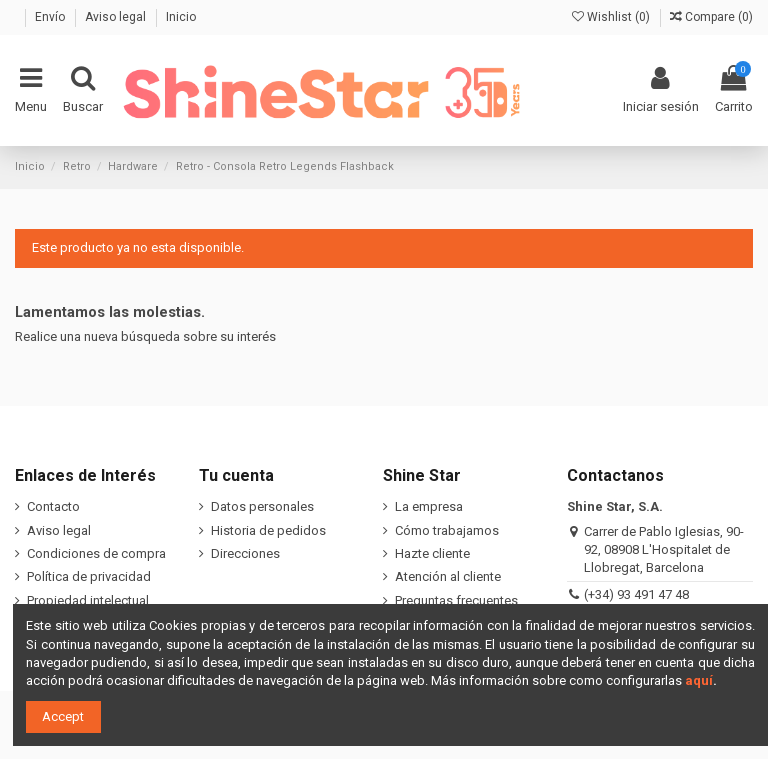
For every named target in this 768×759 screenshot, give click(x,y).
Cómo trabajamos (447, 530)
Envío (51, 17)
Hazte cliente (432, 553)
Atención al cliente (448, 576)
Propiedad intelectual (88, 600)
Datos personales (262, 506)
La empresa (429, 506)
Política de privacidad (89, 576)
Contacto (53, 506)
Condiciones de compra (96, 553)
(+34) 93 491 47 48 (636, 594)
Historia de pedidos (268, 530)
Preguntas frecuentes (456, 600)
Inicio (181, 17)
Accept (63, 716)
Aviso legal (117, 17)
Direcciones (245, 553)
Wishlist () (612, 17)
